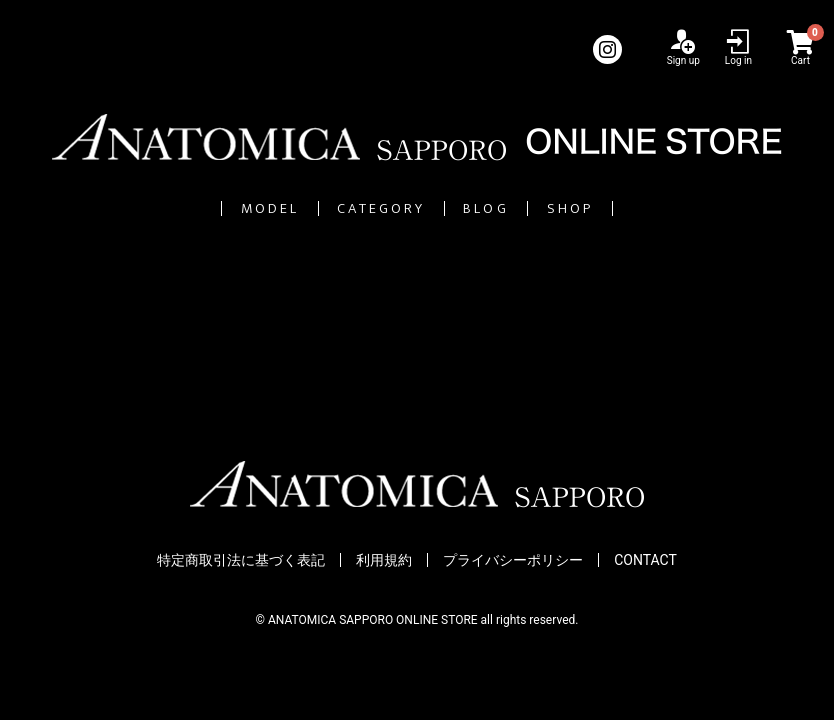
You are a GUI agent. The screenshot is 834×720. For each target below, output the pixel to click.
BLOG (533, 208)
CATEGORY (351, 208)
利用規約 (384, 561)
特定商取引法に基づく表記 (241, 561)
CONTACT (645, 561)
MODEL (160, 208)
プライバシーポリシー (513, 561)
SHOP (683, 208)
